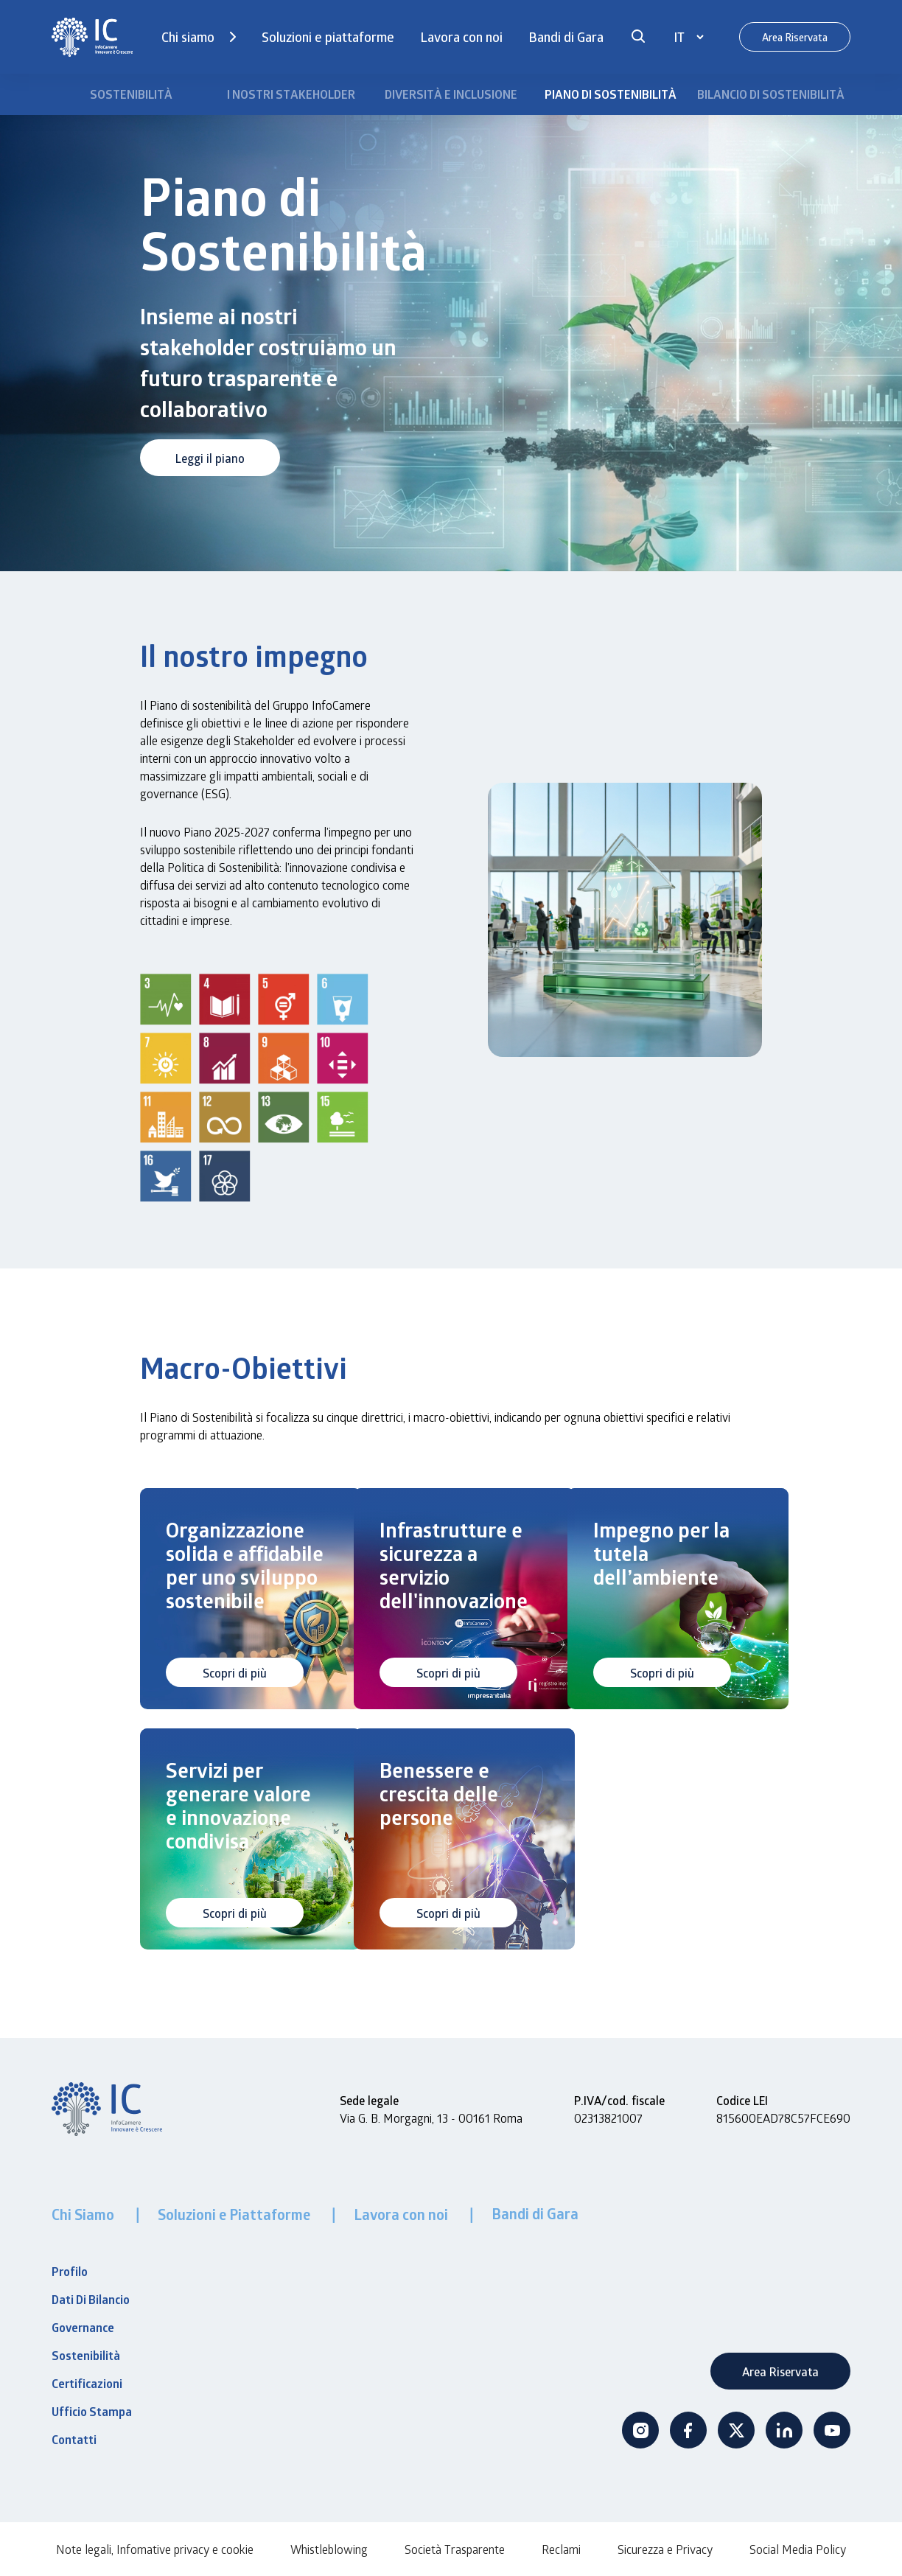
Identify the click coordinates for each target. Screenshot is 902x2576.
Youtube (832, 2430)
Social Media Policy (797, 2549)
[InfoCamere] (92, 37)
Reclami (561, 2549)
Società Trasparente (455, 2549)
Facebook (688, 2430)
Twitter (736, 2430)
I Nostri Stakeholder (291, 94)
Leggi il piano (210, 458)
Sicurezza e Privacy (665, 2549)
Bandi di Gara (566, 37)
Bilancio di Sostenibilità (771, 94)
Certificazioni (87, 2384)
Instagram (640, 2430)
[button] (638, 36)
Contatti (74, 2440)
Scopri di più (235, 1672)
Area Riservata (795, 37)
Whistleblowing (329, 2549)
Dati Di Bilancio (91, 2299)
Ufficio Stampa (92, 2412)
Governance (83, 2328)
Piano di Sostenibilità (610, 94)
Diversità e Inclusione (451, 94)
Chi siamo (187, 37)
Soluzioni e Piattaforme (235, 2214)
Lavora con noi (461, 37)
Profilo (70, 2271)
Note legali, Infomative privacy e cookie (155, 2549)
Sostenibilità (131, 94)
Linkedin (784, 2430)
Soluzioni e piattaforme (328, 37)
